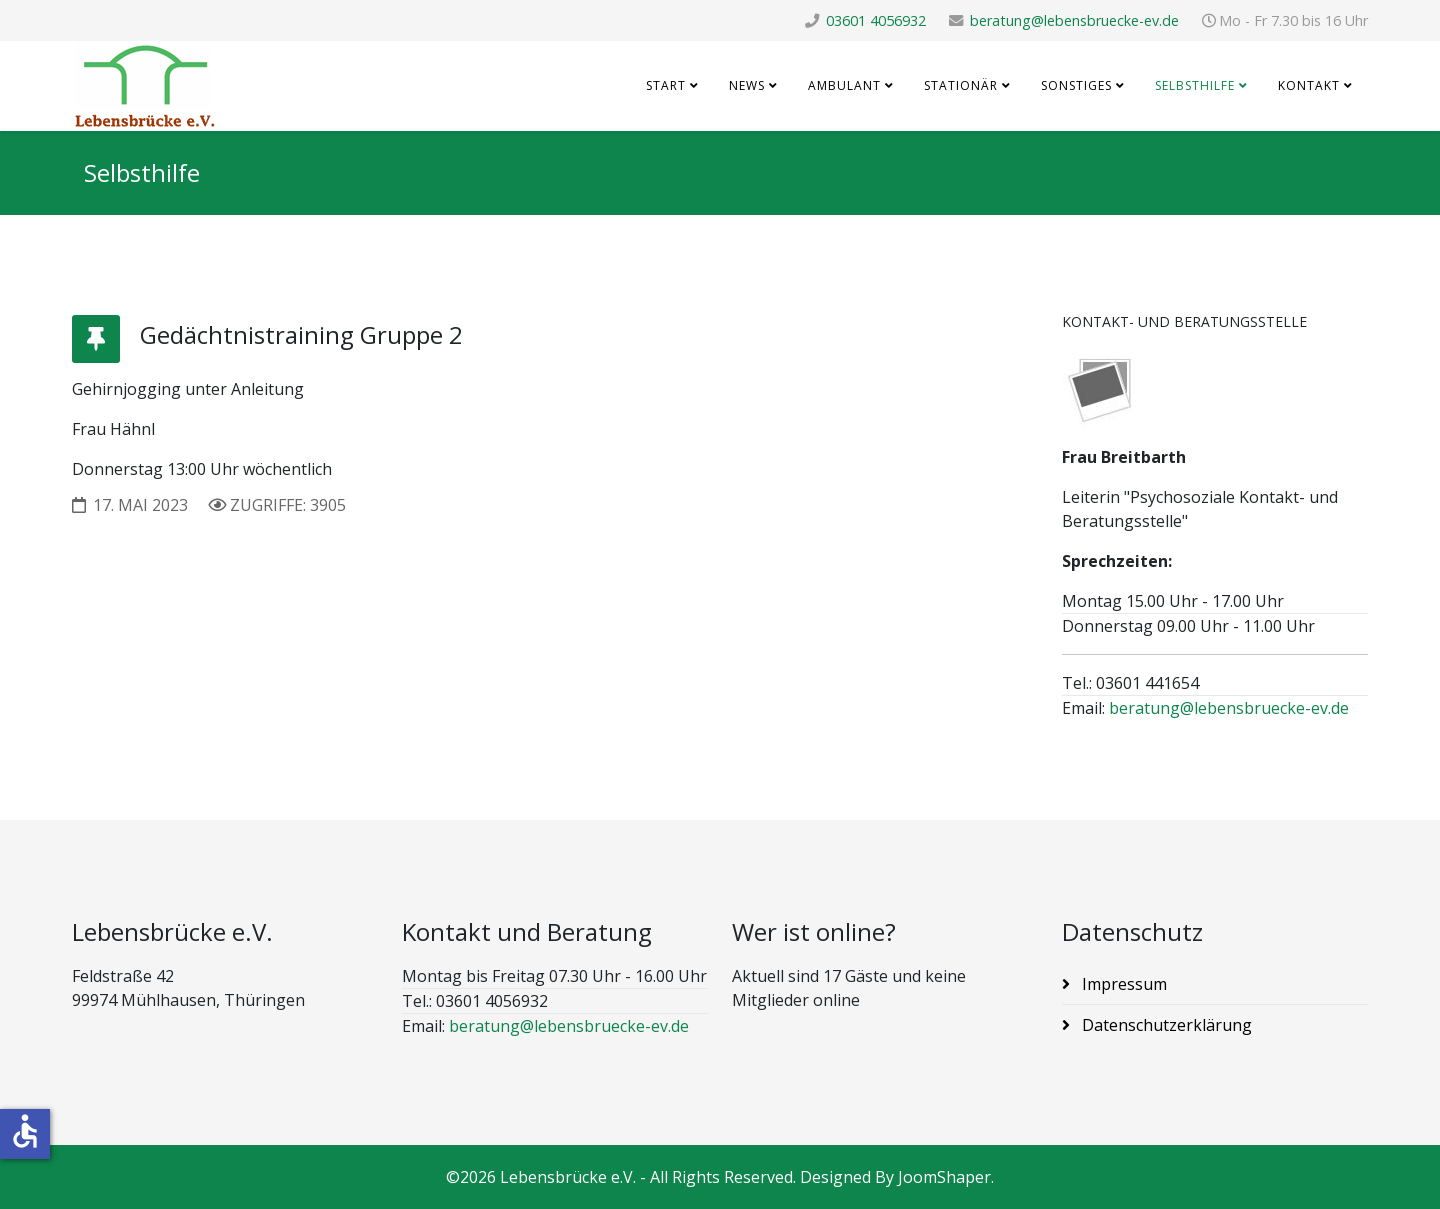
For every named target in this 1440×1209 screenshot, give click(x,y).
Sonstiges (1076, 85)
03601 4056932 (876, 20)
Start (666, 85)
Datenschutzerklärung (1165, 1025)
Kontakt (1309, 85)
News (747, 85)
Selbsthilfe (1195, 85)
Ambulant (844, 85)
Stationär (961, 85)
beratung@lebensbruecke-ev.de (1074, 20)
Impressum (1122, 984)
